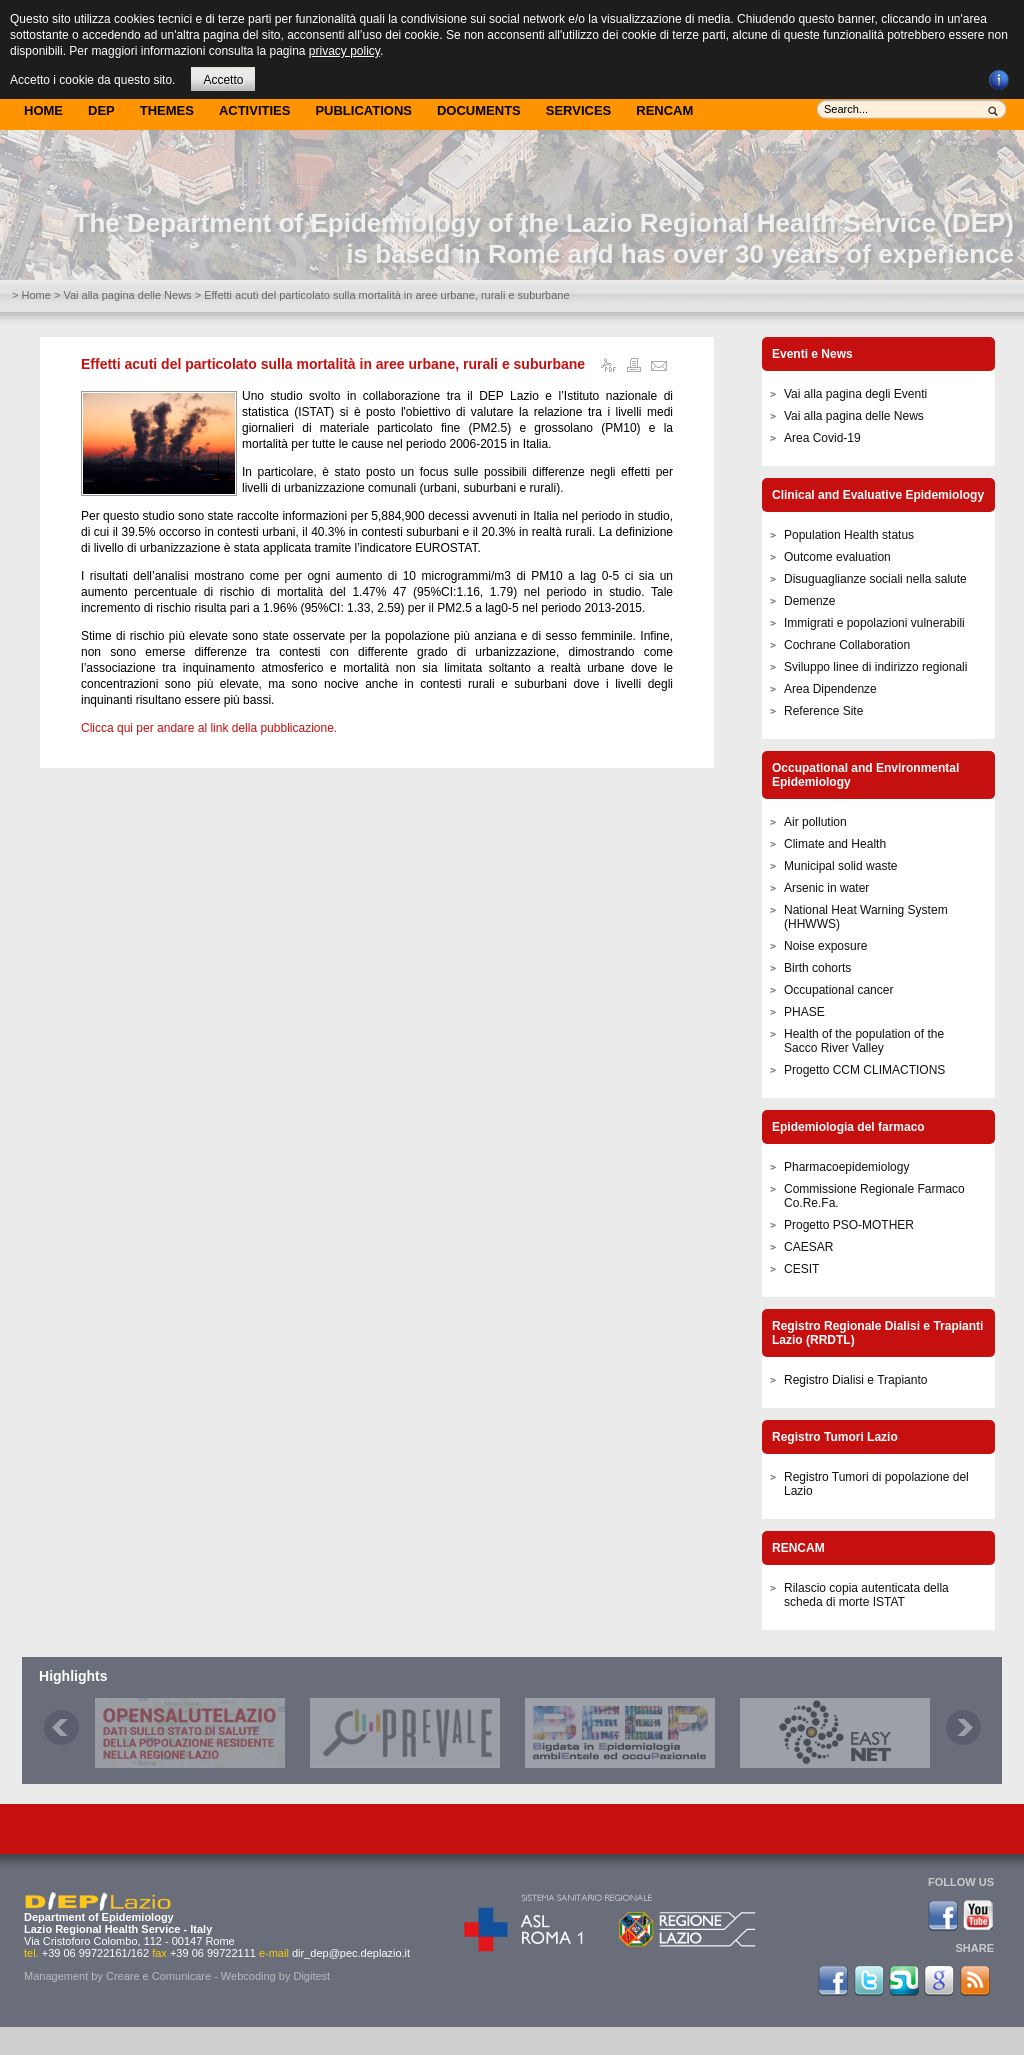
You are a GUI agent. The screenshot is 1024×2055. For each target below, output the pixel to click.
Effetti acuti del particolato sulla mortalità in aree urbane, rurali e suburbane (333, 364)
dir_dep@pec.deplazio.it (351, 1953)
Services (579, 110)
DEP (101, 110)
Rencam (664, 110)
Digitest (311, 1976)
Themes (167, 110)
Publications (363, 110)
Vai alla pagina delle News (127, 295)
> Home (31, 295)
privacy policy (344, 51)
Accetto (223, 80)
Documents (479, 110)
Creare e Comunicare (158, 1976)
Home (43, 110)
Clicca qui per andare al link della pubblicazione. (209, 728)
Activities (255, 110)
